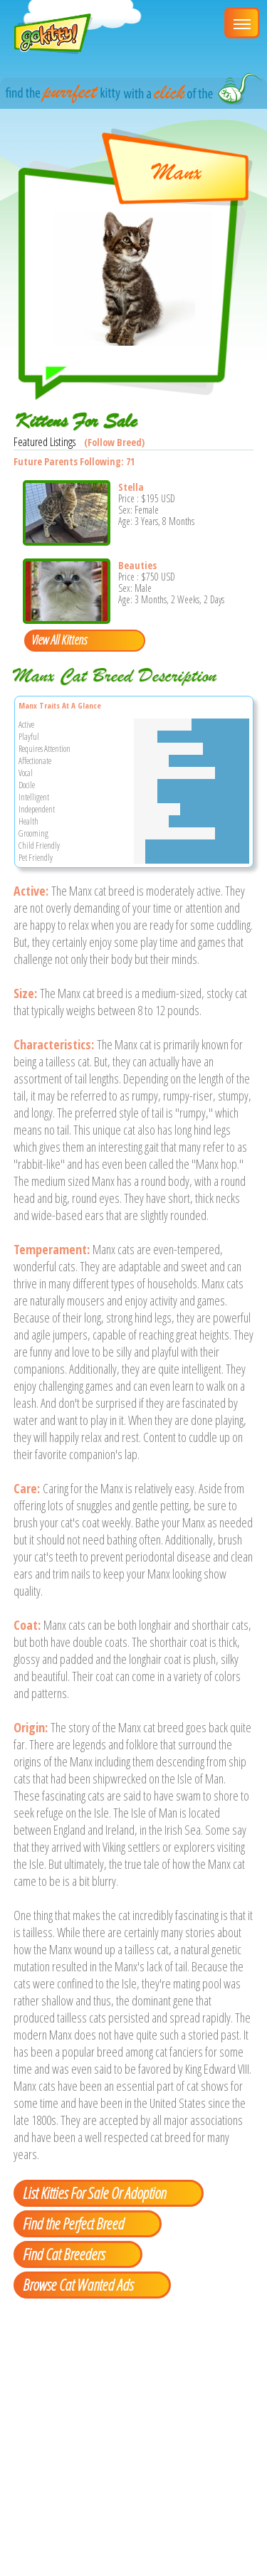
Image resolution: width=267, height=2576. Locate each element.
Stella (131, 487)
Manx (176, 172)
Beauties (137, 565)
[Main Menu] (242, 22)
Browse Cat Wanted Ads (78, 2284)
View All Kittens (59, 639)
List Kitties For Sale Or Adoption (94, 2192)
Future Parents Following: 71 (74, 461)
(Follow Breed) (114, 442)
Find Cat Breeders (64, 2253)
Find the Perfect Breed (73, 2223)
